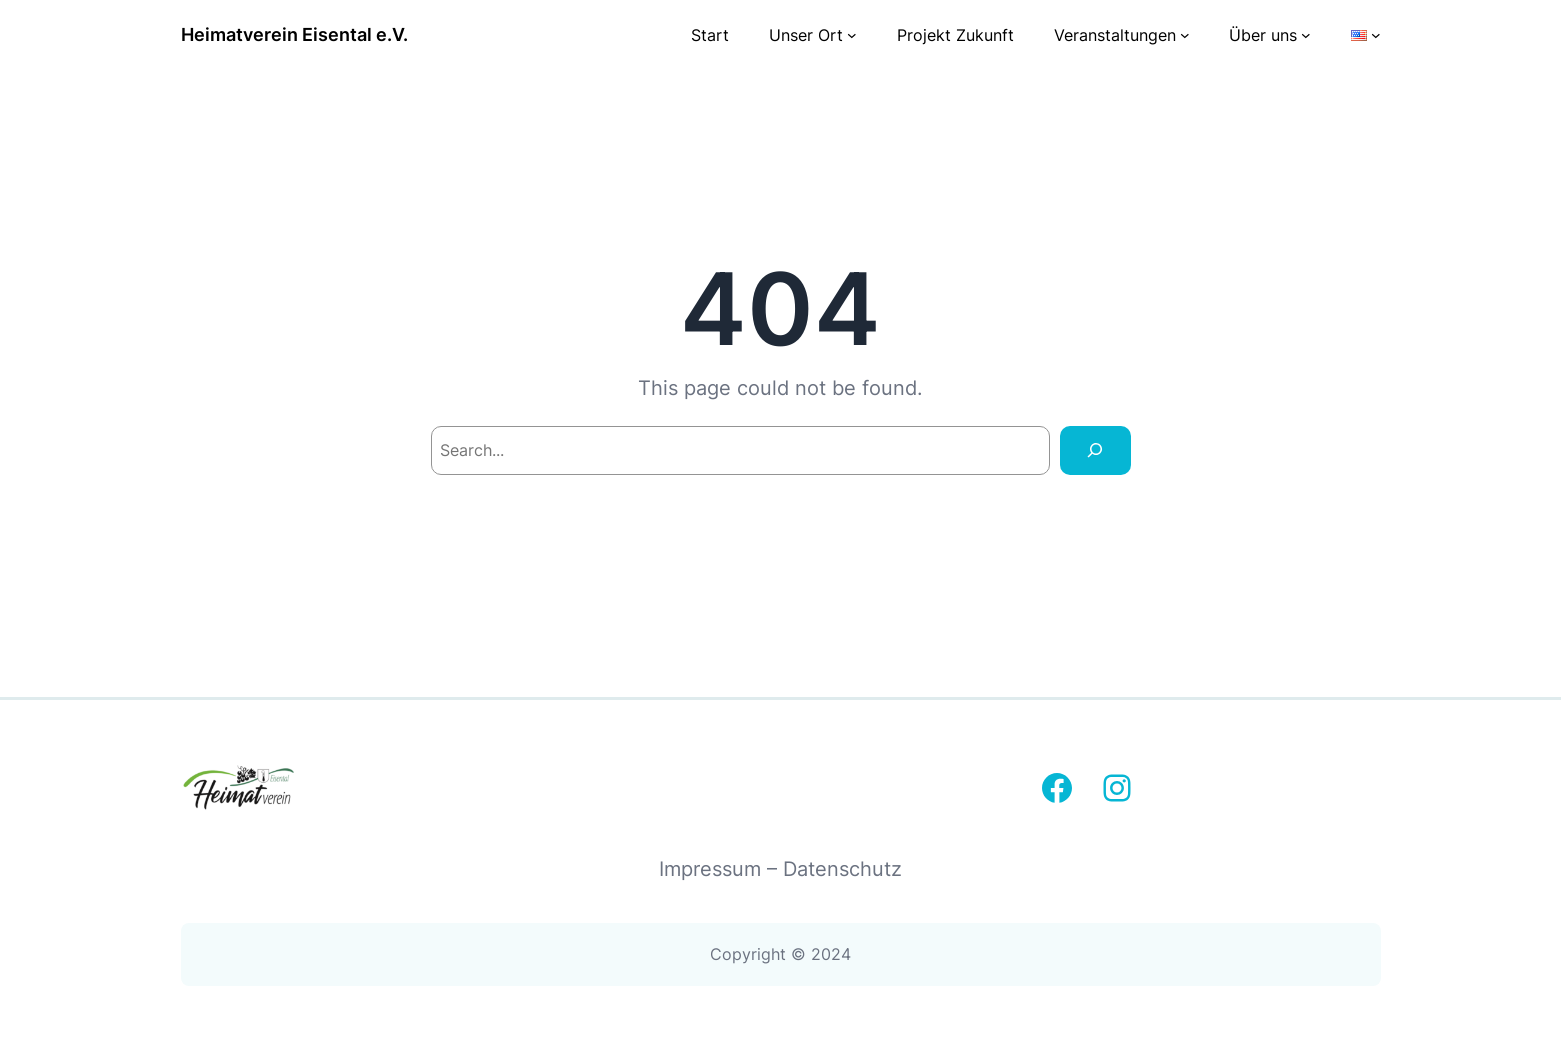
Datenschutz (842, 869)
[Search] (1095, 450)
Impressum (713, 869)
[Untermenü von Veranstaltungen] (1185, 35)
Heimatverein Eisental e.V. (294, 34)
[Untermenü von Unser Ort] (852, 35)
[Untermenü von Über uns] (1306, 35)
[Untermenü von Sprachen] (1376, 35)
